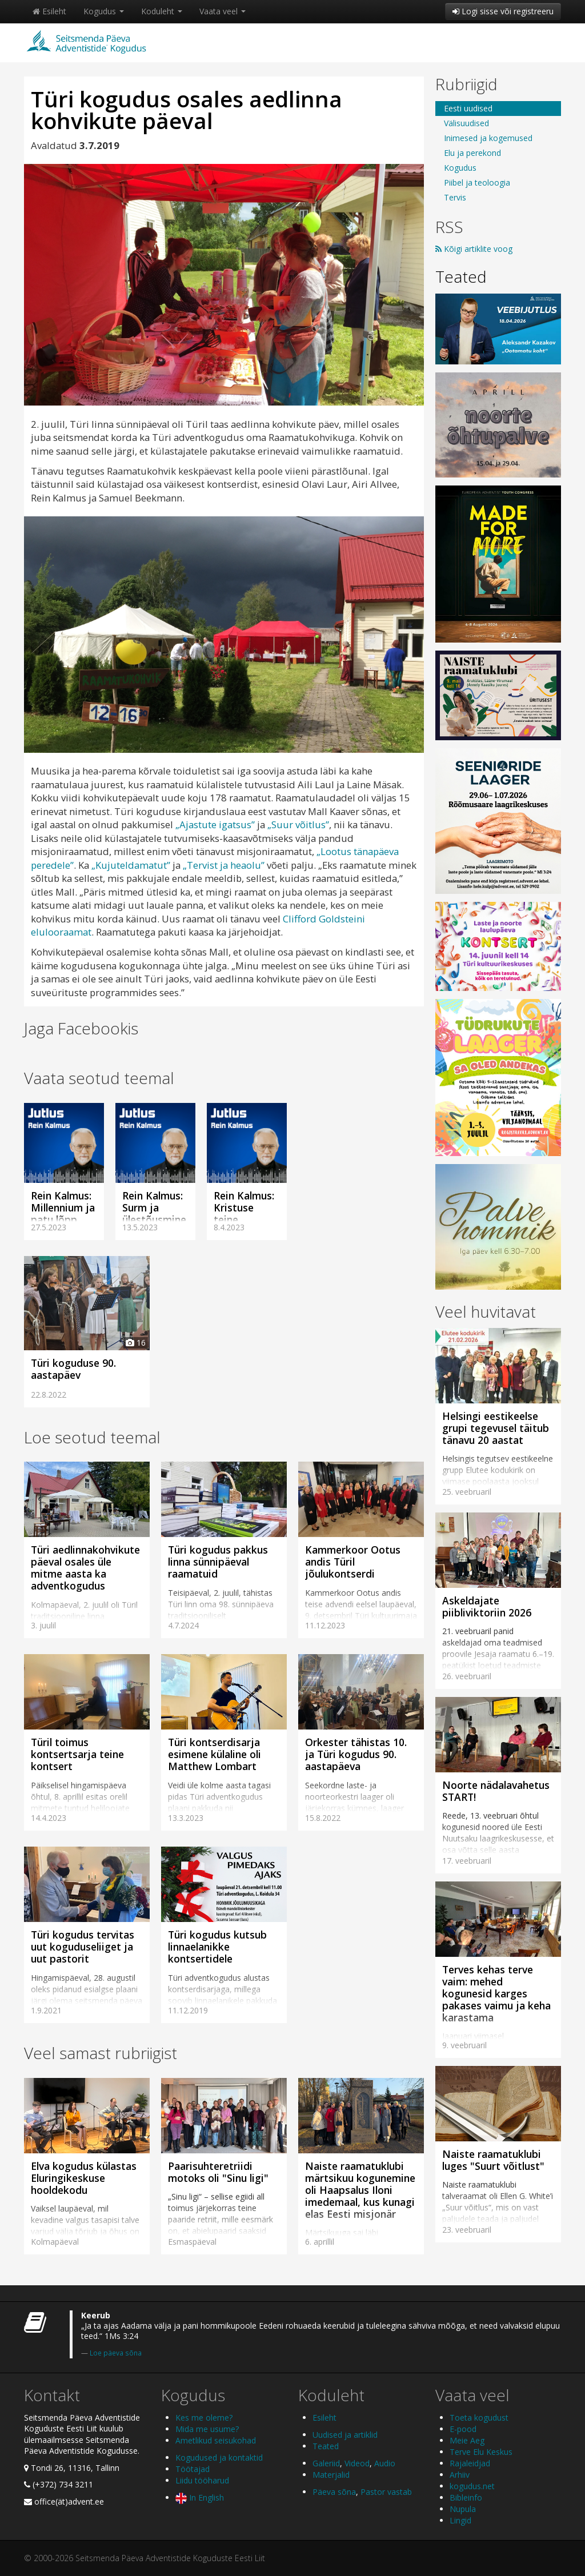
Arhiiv (460, 2474)
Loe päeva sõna (116, 2352)
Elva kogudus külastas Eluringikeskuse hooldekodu (84, 2178)
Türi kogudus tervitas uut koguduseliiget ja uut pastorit (82, 1946)
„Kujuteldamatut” (130, 865)
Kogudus (103, 11)
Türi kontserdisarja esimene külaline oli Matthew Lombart (214, 1754)
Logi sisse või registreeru (503, 11)
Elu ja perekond (472, 152)
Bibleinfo (466, 2497)
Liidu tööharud (202, 2480)
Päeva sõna (334, 2491)
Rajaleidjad (470, 2463)
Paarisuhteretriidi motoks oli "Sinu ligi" (218, 2172)
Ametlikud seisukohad (215, 2440)
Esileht (49, 11)
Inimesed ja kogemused (488, 138)
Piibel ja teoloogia (477, 182)
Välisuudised (466, 123)
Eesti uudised (468, 108)
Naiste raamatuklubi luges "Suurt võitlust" (493, 2160)
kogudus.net (472, 2486)
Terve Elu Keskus (481, 2451)
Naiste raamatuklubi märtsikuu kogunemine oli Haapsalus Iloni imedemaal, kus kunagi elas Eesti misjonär (360, 2190)
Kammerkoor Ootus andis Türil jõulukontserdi (352, 1561)
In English (199, 2497)
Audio (384, 2463)
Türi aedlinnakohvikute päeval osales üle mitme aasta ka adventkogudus (85, 1567)
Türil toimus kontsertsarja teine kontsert (77, 1754)
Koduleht (161, 11)
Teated (461, 276)
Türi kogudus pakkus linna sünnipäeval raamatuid (218, 1561)
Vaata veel (222, 11)
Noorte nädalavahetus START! (496, 1791)
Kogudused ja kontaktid (219, 2457)
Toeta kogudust (479, 2417)
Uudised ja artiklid (345, 2434)
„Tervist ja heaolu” (224, 865)
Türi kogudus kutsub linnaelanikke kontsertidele (217, 1946)
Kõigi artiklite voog (473, 248)
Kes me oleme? (204, 2417)
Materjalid (331, 2474)
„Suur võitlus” (298, 824)
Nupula (463, 2508)
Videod (357, 2463)
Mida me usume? (207, 2428)
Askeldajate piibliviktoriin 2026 (486, 1606)
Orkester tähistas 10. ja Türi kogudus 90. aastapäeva (356, 1754)
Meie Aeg (467, 2440)
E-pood (463, 2428)
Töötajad (192, 2468)
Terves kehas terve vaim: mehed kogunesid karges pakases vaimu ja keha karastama (496, 1993)
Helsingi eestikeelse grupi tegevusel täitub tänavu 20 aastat (495, 1428)
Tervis (455, 197)
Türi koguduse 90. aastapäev (73, 1369)
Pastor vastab (386, 2491)
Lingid (460, 2520)
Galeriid (326, 2463)
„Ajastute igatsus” (216, 824)
